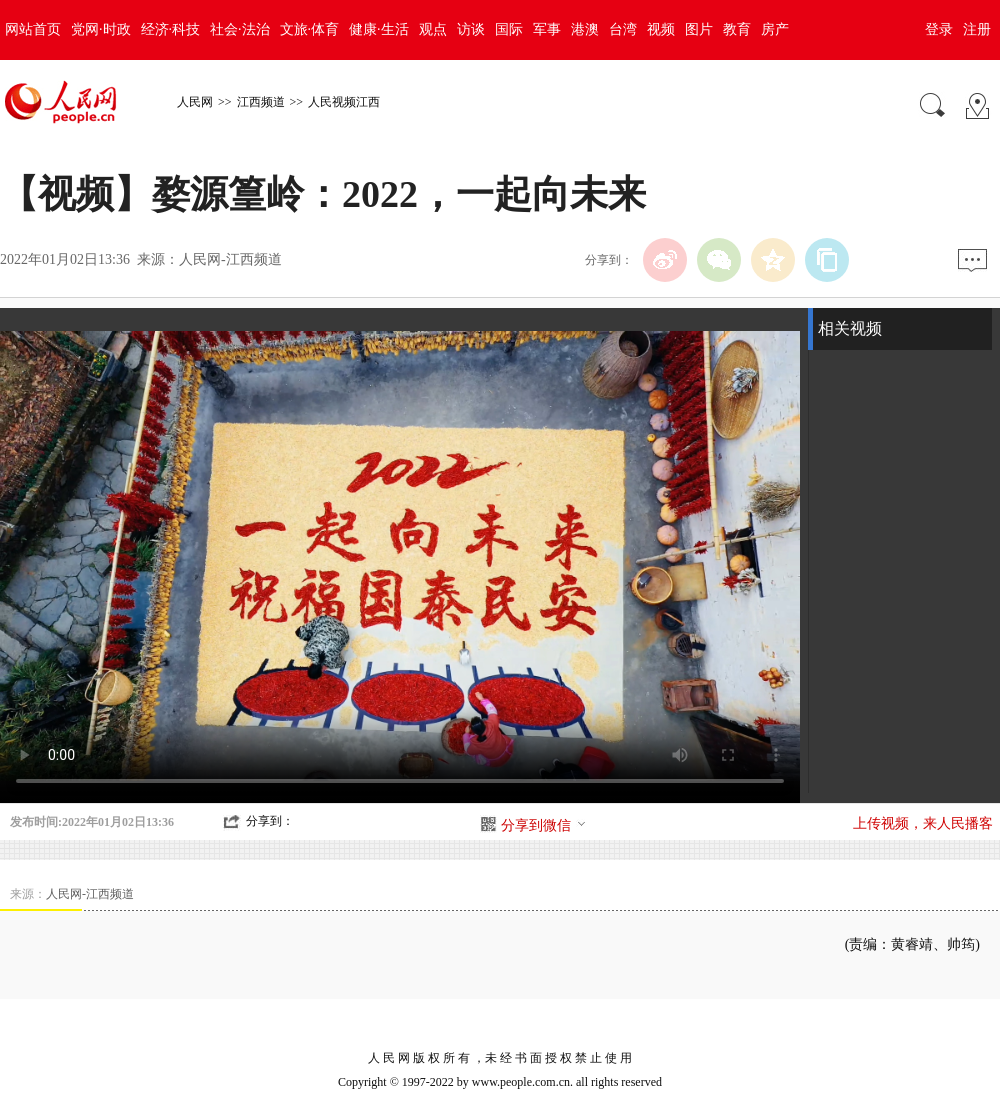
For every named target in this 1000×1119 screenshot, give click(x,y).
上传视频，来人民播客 (923, 823)
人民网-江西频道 (230, 259)
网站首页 (33, 29)
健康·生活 (379, 29)
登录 (939, 29)
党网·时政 (101, 29)
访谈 (471, 29)
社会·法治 (240, 29)
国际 (509, 29)
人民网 (195, 102)
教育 (737, 29)
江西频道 (261, 102)
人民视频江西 (344, 102)
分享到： (270, 821)
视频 (661, 29)
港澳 (585, 29)
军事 (547, 29)
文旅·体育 (310, 29)
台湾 (623, 29)
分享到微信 (544, 825)
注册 (977, 29)
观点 (433, 29)
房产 (775, 29)
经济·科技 (171, 29)
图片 (699, 29)
